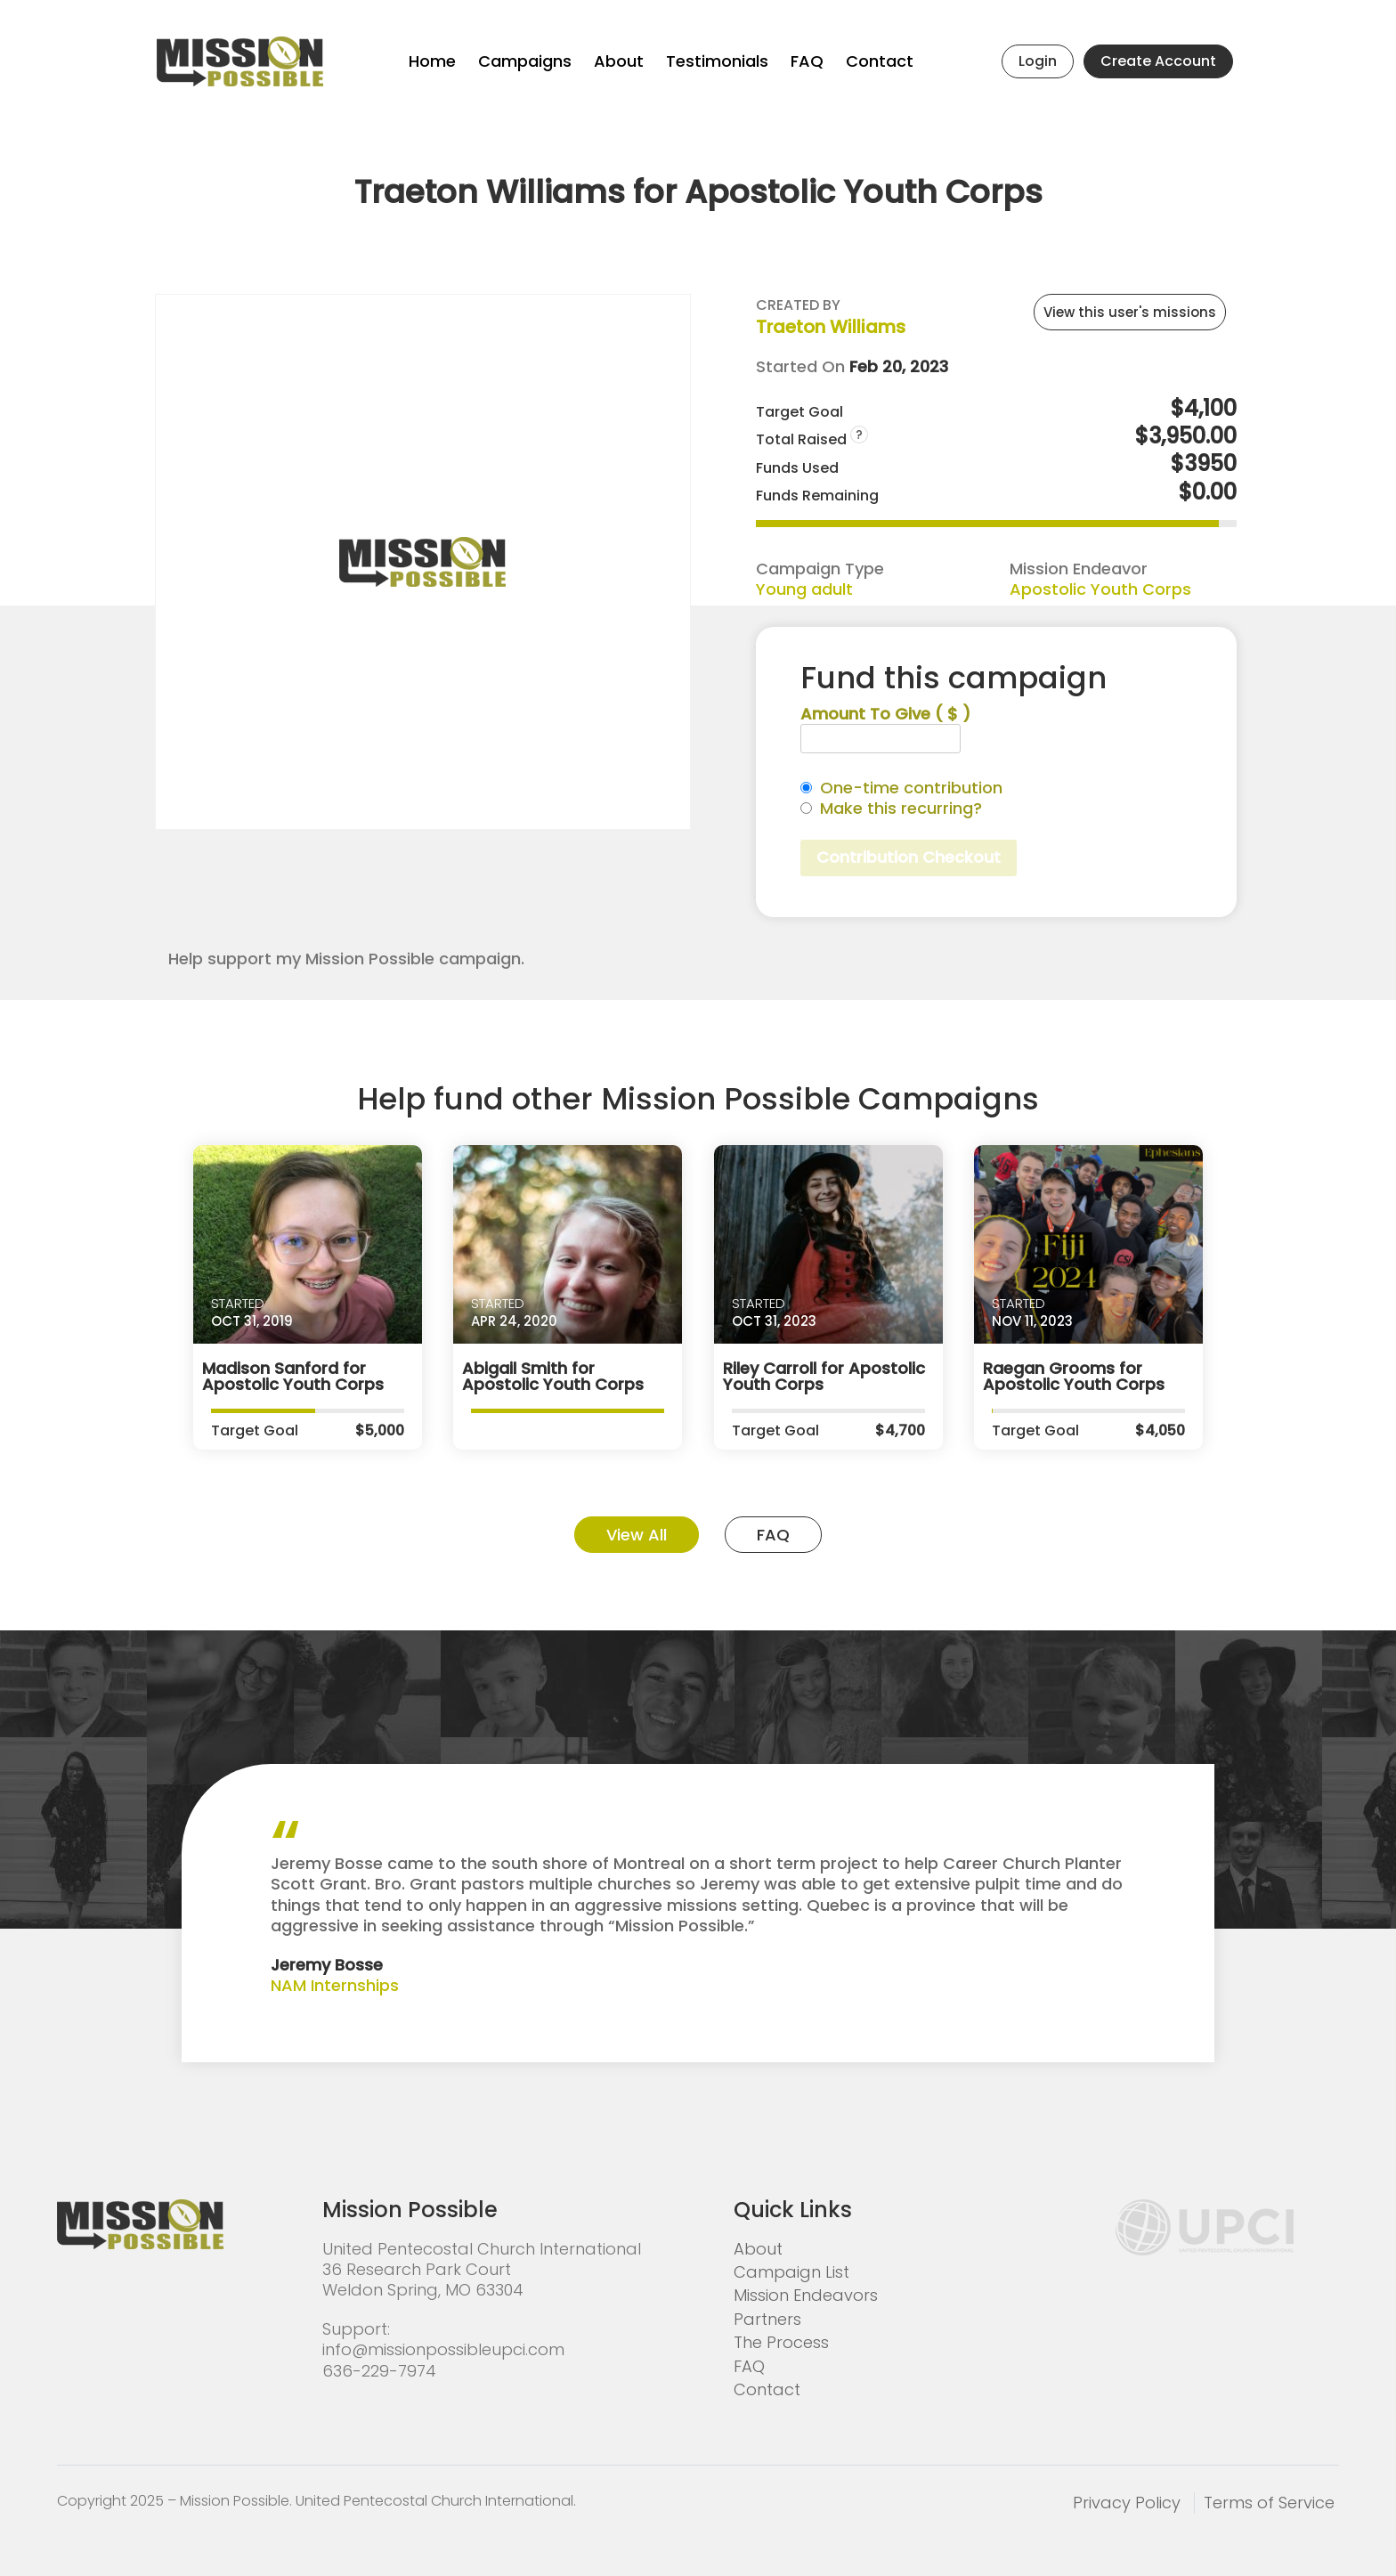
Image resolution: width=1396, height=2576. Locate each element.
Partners (767, 2319)
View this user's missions (1129, 312)
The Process (781, 2342)
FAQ (807, 61)
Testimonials (717, 61)
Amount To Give (885, 713)
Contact (879, 61)
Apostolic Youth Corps (1100, 589)
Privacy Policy (1127, 2502)
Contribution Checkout (908, 857)
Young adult (804, 589)
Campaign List (791, 2272)
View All (636, 1535)
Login (1038, 61)
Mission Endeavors (806, 2295)
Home (432, 61)
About (619, 61)
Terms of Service (1269, 2502)
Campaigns (525, 61)
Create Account (1158, 61)
